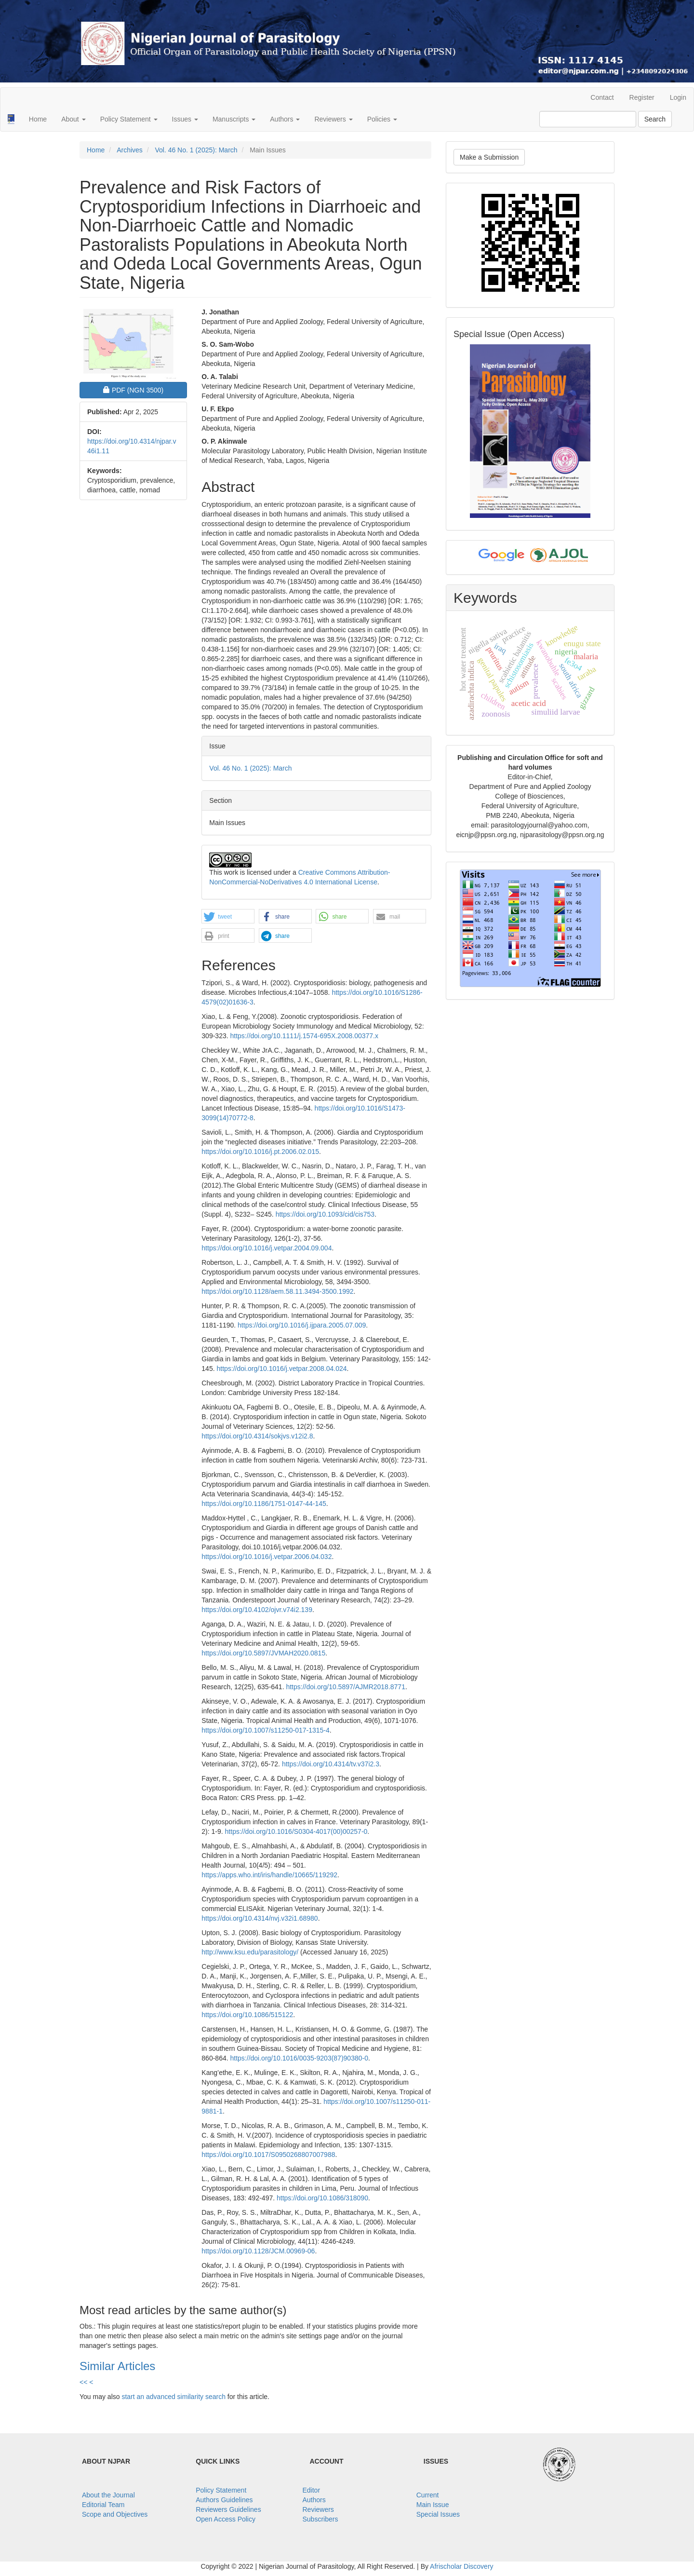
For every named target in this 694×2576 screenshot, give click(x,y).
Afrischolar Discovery (461, 2566)
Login (678, 97)
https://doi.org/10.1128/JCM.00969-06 (258, 2251)
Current (427, 2495)
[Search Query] (587, 119)
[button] (228, 916)
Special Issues (438, 2514)
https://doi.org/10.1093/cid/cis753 (325, 1214)
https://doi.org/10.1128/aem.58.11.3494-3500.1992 (277, 1291)
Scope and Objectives (114, 2514)
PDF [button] (140, 389)
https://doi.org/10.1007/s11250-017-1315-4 (265, 1730)
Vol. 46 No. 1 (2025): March (196, 150)
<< (83, 2382)
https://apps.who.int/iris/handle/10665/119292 (269, 1875)
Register (641, 97)
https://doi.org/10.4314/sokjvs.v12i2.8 (257, 1436)
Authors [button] (285, 119)
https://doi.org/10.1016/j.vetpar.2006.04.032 (266, 1556)
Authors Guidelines (224, 2500)
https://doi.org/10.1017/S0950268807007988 (268, 2154)
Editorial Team (103, 2504)
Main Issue (432, 2504)
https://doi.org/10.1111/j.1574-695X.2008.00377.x (304, 1036)
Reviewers (318, 2509)
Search (655, 119)
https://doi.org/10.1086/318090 (322, 2198)
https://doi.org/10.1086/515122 (247, 2015)
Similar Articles (117, 2366)
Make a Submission (489, 157)
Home (38, 119)
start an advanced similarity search (173, 2396)
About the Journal (108, 2495)
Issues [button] (185, 119)
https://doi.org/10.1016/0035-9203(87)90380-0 (299, 2058)
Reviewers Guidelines (228, 2509)
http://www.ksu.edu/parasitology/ (249, 1952)
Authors (314, 2500)
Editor (311, 2490)
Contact (602, 97)
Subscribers (320, 2519)
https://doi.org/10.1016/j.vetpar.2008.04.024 (281, 1368)
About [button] (73, 119)
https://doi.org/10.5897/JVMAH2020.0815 (263, 1653)
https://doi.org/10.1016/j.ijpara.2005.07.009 (302, 1325)
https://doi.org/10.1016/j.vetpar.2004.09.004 (266, 1248)
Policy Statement (221, 2490)
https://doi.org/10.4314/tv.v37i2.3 (330, 1764)
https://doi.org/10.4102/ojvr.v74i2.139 (256, 1609)
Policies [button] (382, 119)
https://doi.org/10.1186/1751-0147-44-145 (263, 1503)
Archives (130, 150)
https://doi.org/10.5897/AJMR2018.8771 (345, 1687)
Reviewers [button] (333, 119)
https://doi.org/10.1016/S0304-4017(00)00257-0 (296, 1831)
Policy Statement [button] (129, 119)
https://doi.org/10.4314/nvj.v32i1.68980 (259, 1918)
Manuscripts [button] (234, 119)
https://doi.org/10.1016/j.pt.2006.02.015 (260, 1151)
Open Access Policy (225, 2519)
